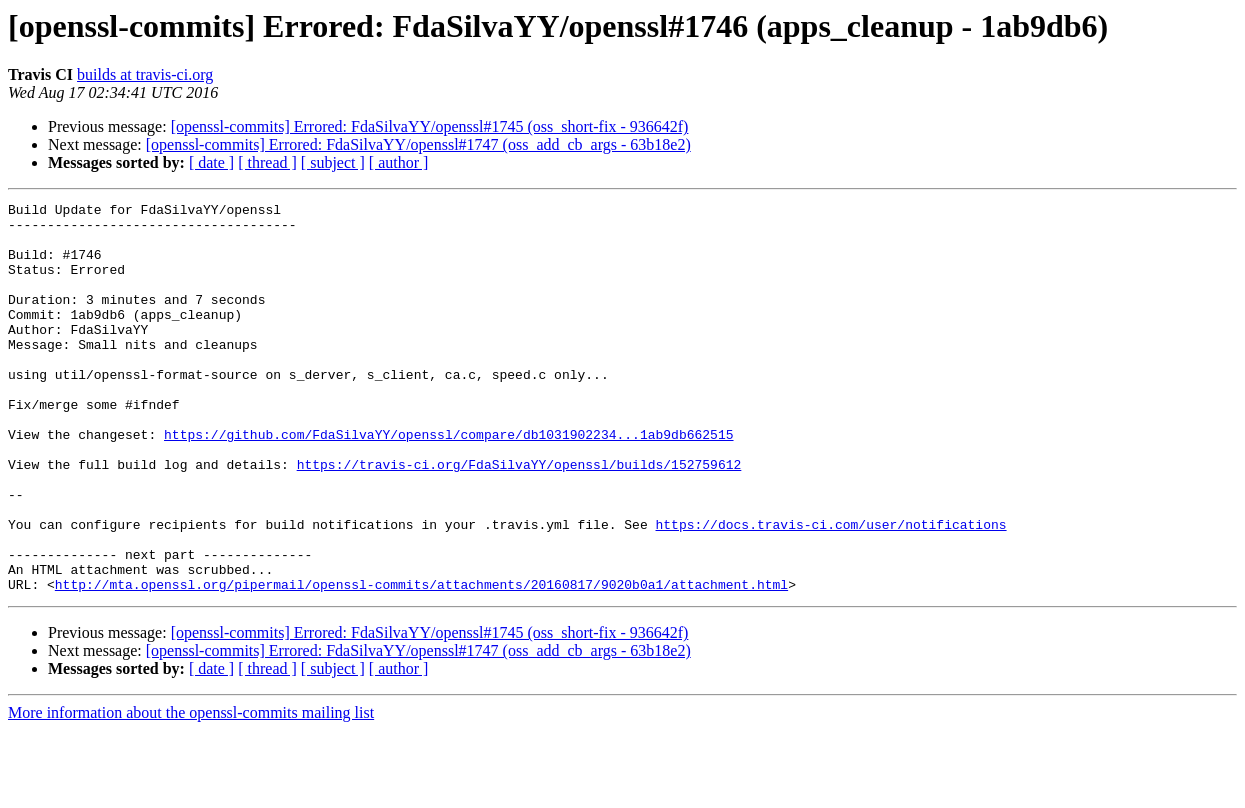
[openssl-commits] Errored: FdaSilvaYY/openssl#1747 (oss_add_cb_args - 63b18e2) (418, 144)
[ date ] (211, 162)
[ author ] (399, 162)
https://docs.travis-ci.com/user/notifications (830, 590)
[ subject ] (333, 162)
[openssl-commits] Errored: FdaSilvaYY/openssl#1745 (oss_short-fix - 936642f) (430, 126)
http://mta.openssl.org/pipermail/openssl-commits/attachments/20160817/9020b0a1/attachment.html (421, 662)
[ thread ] (267, 162)
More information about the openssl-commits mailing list (191, 790)
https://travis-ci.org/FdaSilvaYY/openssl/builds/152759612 (519, 518)
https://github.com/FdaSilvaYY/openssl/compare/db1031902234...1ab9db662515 (448, 482)
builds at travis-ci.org (145, 74)
